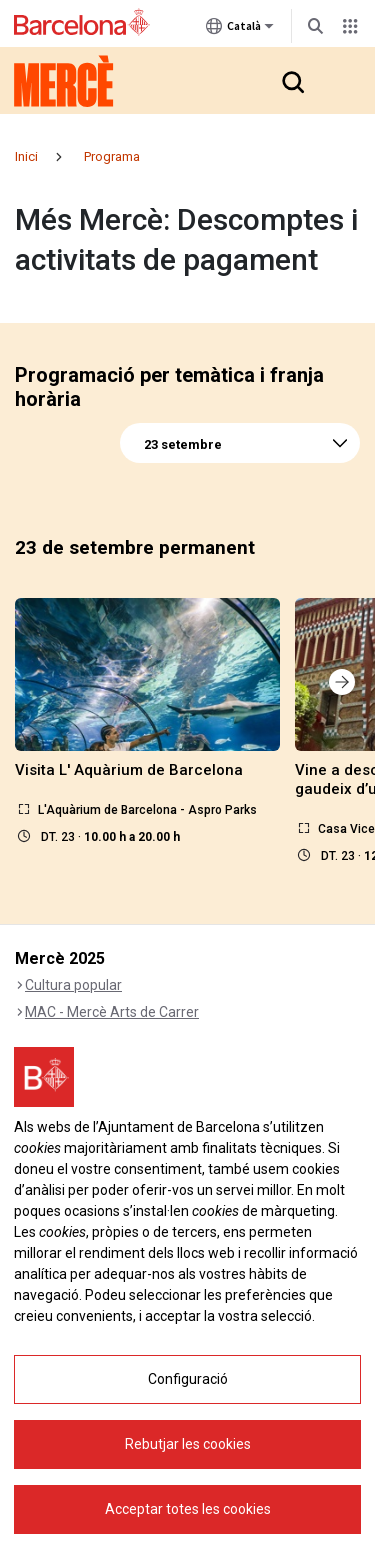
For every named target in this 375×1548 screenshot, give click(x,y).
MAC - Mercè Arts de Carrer (112, 1012)
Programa (112, 156)
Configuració (188, 1379)
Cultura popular (73, 985)
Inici (26, 156)
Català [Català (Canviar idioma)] (240, 30)
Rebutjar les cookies (188, 1444)
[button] (292, 81)
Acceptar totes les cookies (188, 1509)
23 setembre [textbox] (183, 444)
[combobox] (240, 443)
